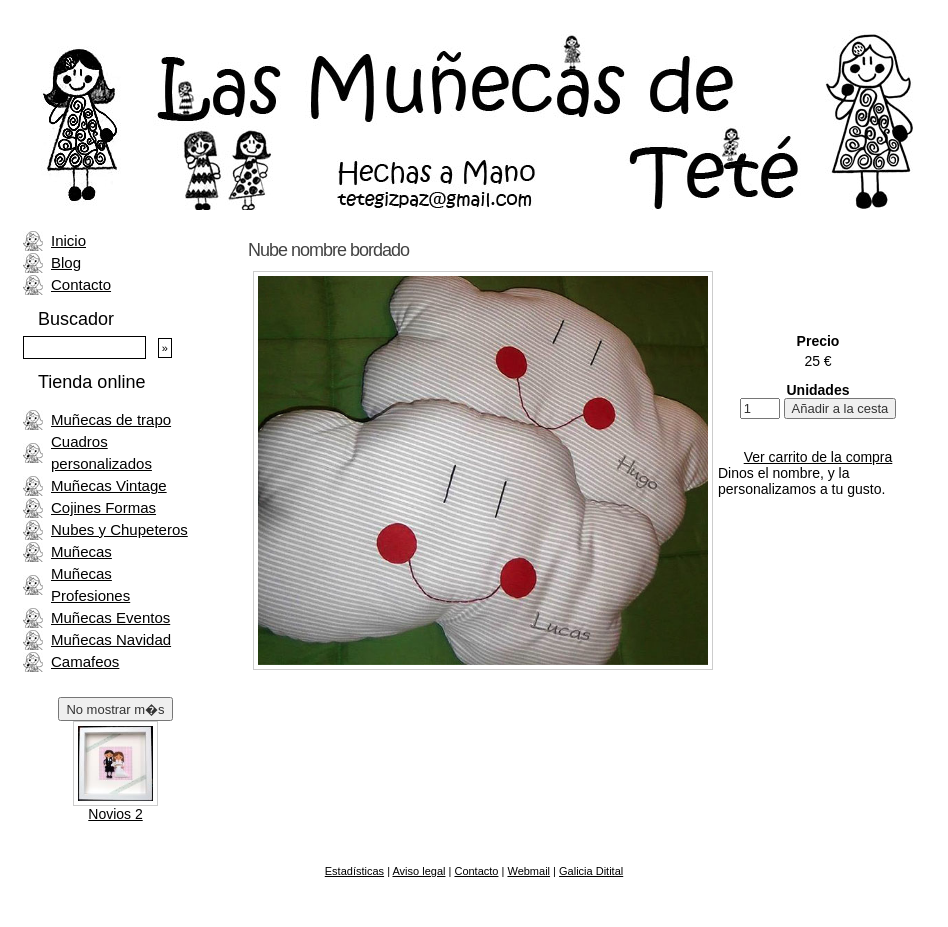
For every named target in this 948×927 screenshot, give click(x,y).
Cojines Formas (103, 507)
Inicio (68, 240)
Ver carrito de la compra (818, 457)
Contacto (81, 284)
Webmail (528, 871)
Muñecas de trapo (111, 419)
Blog (66, 262)
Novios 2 (115, 814)
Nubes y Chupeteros (119, 529)
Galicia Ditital (591, 871)
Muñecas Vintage (109, 485)
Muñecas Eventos (110, 617)
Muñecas (81, 551)
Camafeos (85, 661)
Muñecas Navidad (111, 639)
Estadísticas (354, 871)
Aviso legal (418, 871)
